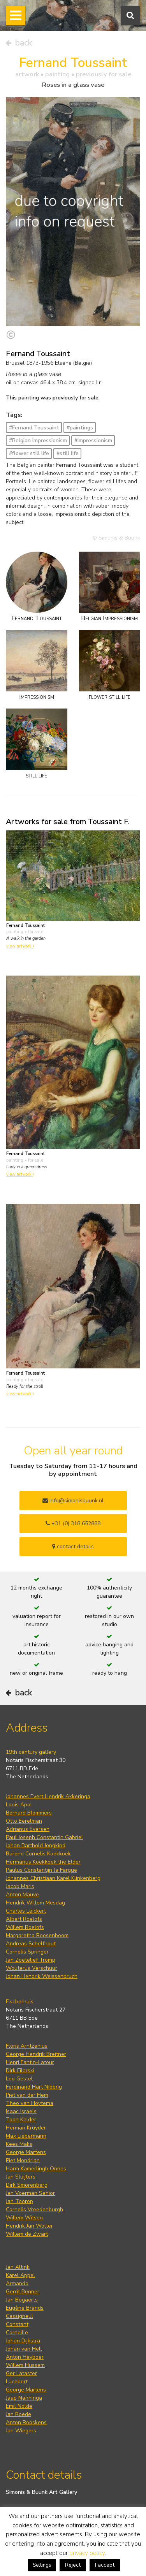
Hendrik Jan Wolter (29, 2226)
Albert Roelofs (24, 1919)
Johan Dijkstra (23, 2340)
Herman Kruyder (26, 2127)
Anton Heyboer (25, 2357)
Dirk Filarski (20, 2070)
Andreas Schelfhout (31, 1943)
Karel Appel (20, 2275)
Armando (17, 2283)
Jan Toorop (19, 2201)
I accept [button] (104, 2565)
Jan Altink (18, 2267)
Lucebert (17, 2381)
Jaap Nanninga (24, 2398)
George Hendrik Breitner (36, 2054)
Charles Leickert (26, 1911)
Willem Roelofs (25, 1927)
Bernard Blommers (29, 1812)
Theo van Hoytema (29, 2103)
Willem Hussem (25, 2365)
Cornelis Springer (27, 1951)
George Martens (26, 2152)
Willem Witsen (24, 2217)
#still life (67, 453)
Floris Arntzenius (26, 2046)
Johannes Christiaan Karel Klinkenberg (53, 1878)
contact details (73, 1546)
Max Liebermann (26, 2136)
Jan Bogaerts (22, 2299)
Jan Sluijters (20, 2176)
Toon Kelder (21, 2119)
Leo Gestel (19, 2078)
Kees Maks (19, 2144)
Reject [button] (73, 2565)
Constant (17, 2324)
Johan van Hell (24, 2349)
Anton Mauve (22, 1894)
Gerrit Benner (22, 2291)
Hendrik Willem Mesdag (35, 1902)
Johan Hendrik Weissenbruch (41, 1976)
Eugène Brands (25, 2308)
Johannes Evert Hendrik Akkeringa (48, 1796)
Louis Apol (19, 1804)
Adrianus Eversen (27, 1829)
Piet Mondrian (23, 2160)
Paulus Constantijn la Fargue (41, 1870)
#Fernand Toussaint (34, 427)
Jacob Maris (20, 1886)
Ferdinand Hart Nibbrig (34, 2087)
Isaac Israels (21, 2111)
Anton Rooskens (26, 2422)
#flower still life (29, 453)
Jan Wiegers (21, 2430)
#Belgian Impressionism (38, 440)
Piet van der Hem (27, 2095)
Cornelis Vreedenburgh (34, 2209)
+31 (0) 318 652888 (73, 1523)
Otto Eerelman (24, 1821)
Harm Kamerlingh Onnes (36, 2168)
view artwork (20, 946)
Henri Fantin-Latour (30, 2062)
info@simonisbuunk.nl (73, 1500)
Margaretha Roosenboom (37, 1935)
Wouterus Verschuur (31, 1968)
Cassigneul (19, 2316)
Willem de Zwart (27, 2234)
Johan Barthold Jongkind (35, 1845)
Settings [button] (42, 2565)
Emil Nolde (19, 2406)
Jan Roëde (18, 2414)
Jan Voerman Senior (30, 2193)
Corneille (17, 2332)
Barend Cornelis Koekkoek (38, 1853)
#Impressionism (93, 440)
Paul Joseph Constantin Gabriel (44, 1837)
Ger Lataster (21, 2373)
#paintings (80, 427)
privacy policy (87, 2553)
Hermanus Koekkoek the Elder (43, 1862)
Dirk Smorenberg (26, 2185)
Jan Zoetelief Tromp (30, 1960)
